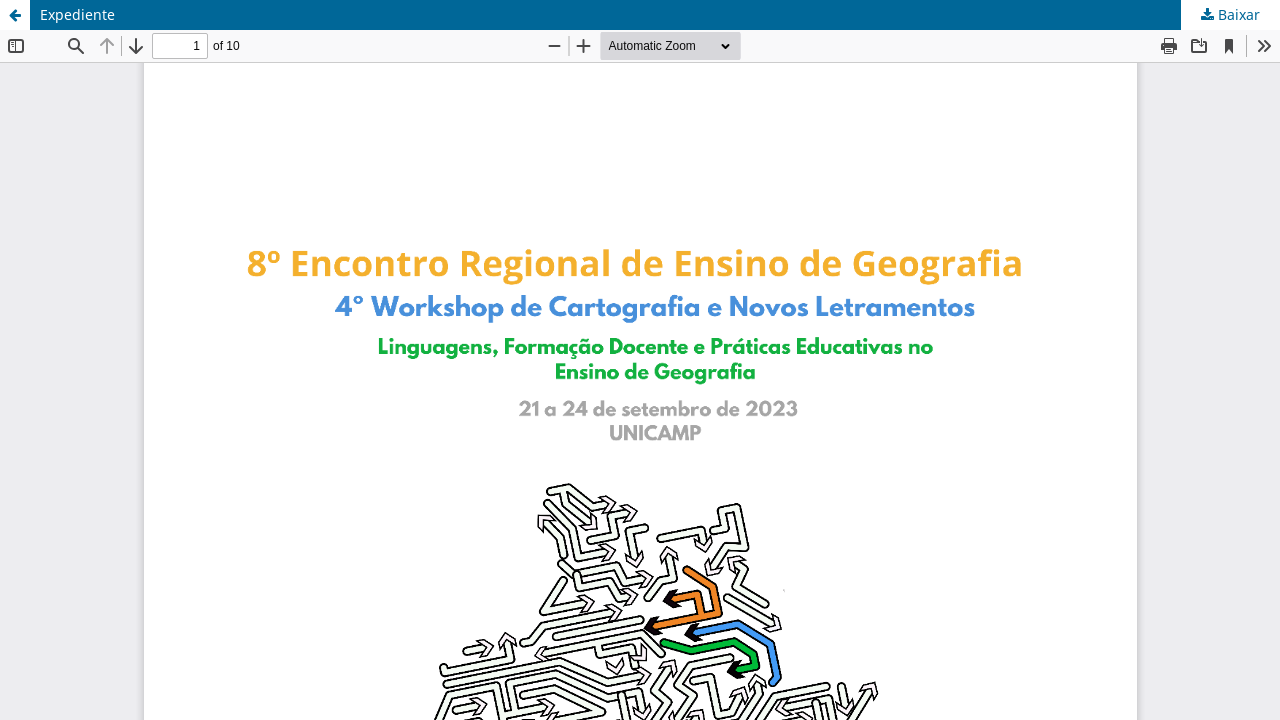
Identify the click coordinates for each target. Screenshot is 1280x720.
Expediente (77, 14)
